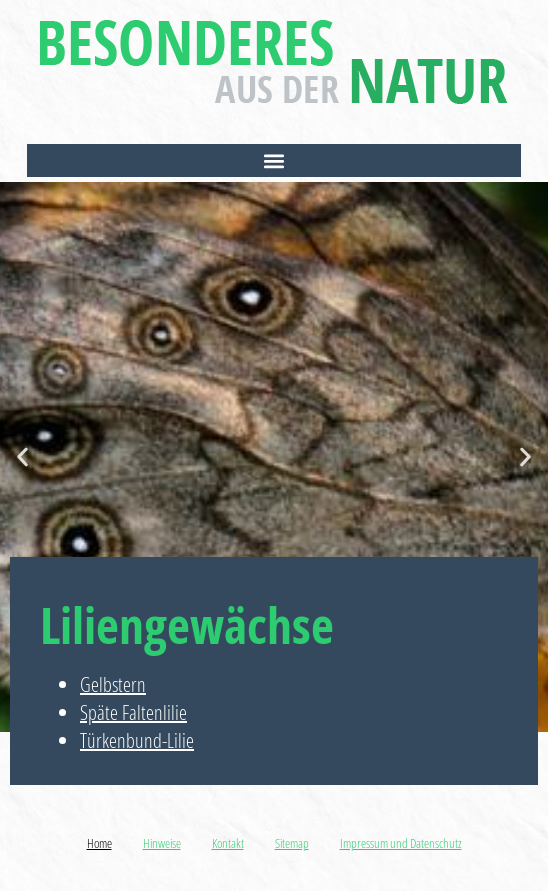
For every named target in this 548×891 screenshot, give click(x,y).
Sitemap (292, 843)
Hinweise (162, 843)
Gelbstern (113, 684)
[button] (273, 160)
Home (99, 843)
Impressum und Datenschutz (401, 843)
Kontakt (228, 843)
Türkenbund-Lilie (137, 740)
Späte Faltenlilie (133, 712)
